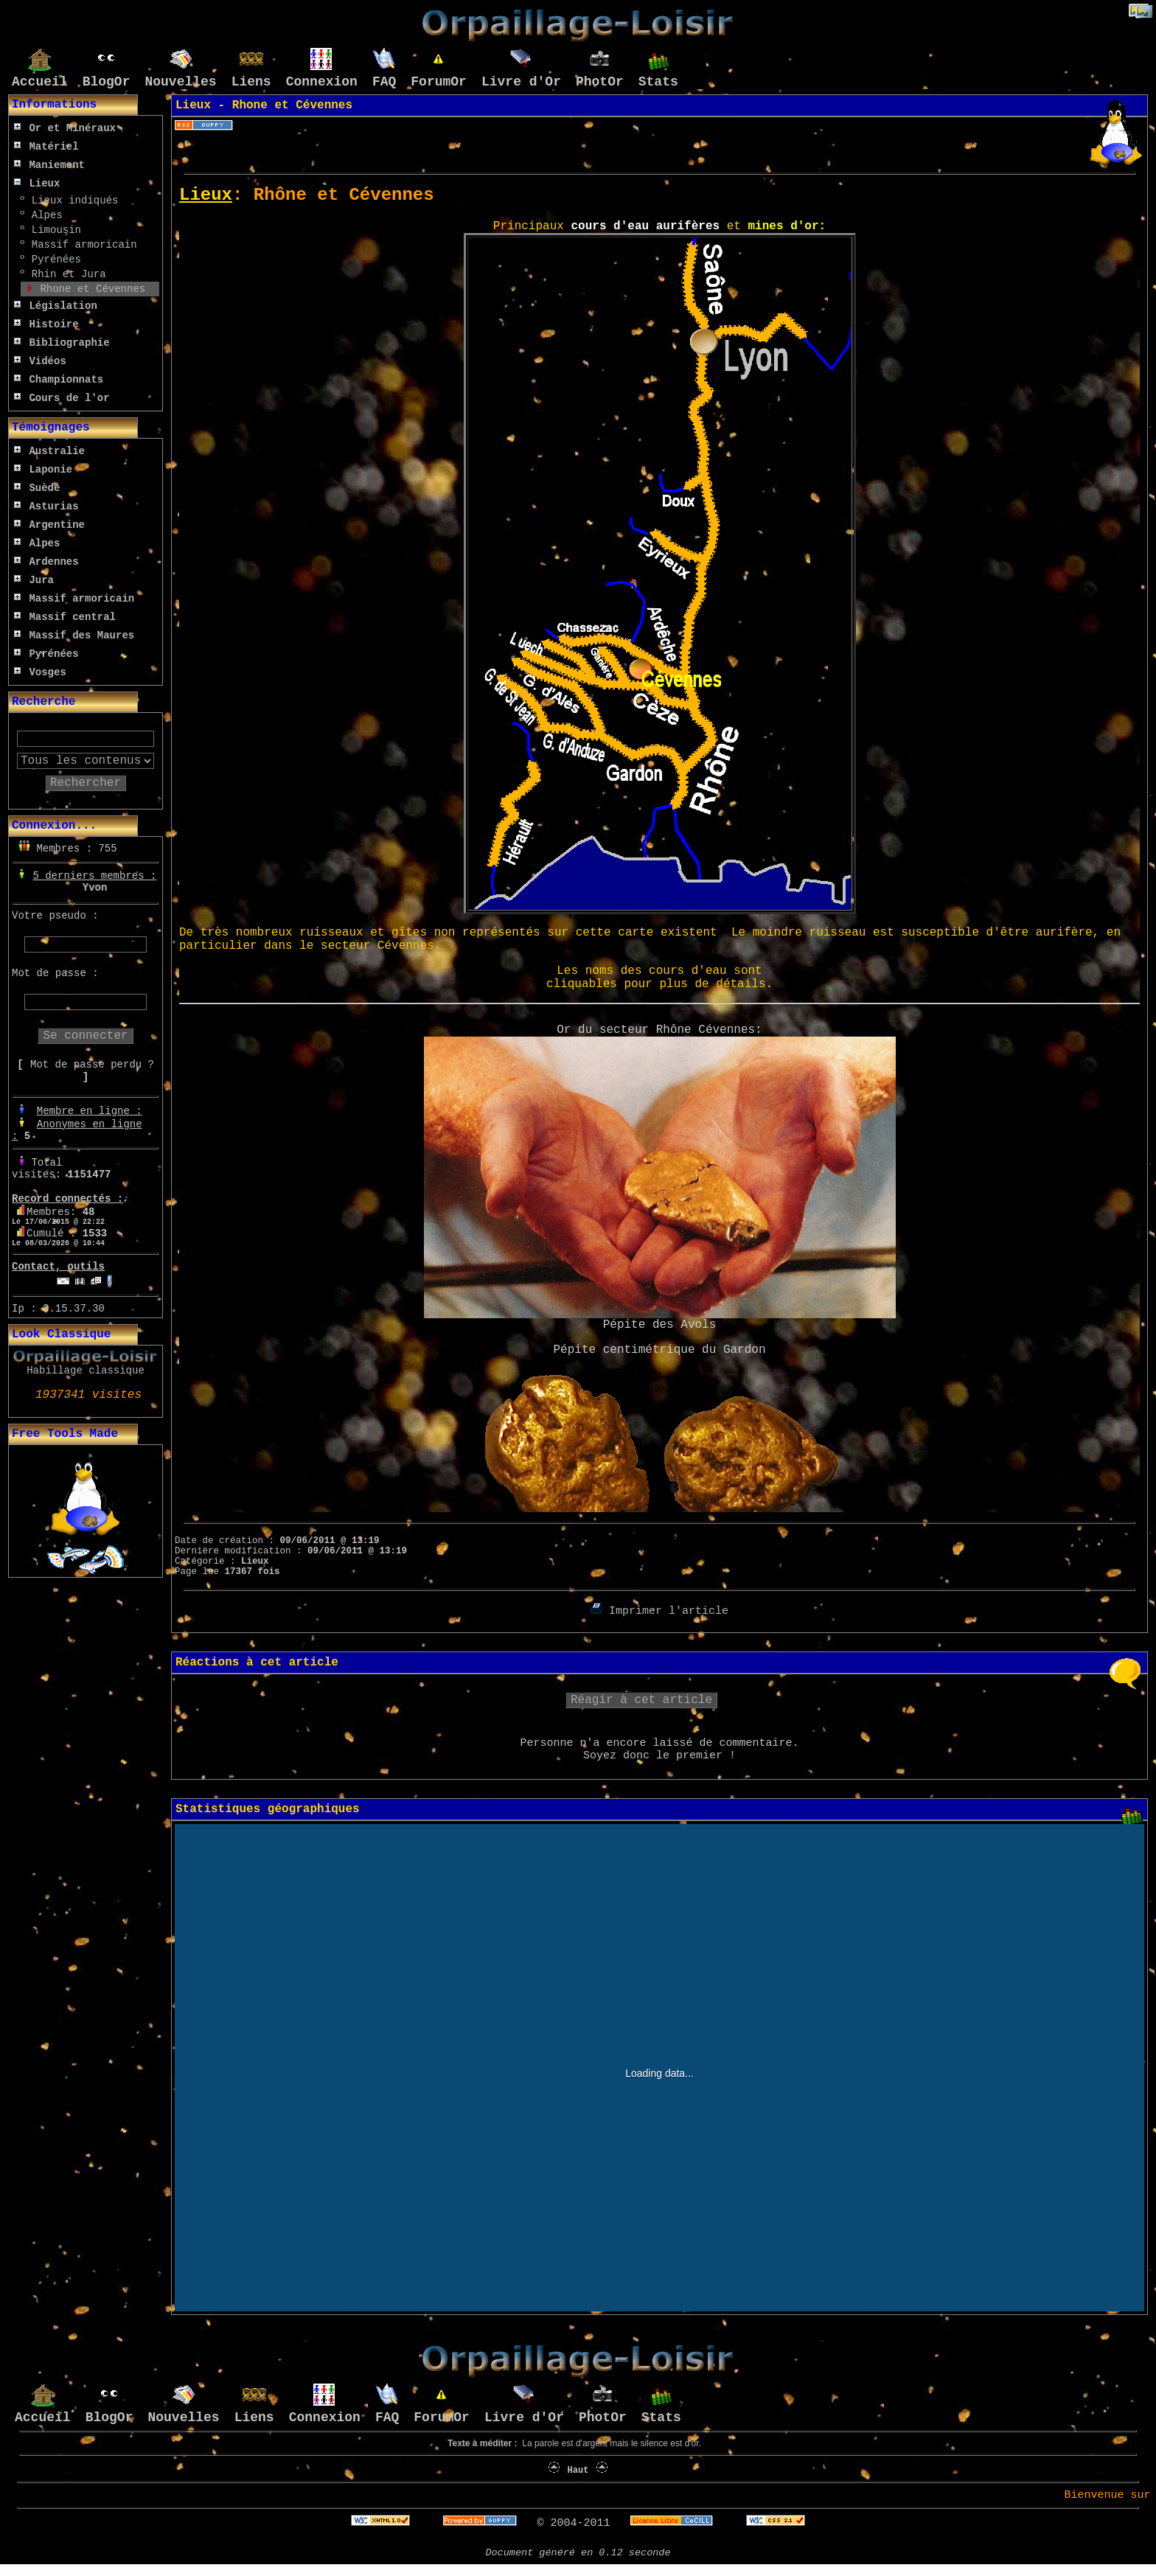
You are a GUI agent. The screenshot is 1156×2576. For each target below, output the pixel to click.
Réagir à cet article (641, 1700)
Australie (49, 451)
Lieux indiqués (71, 200)
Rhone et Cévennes (89, 289)
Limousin (53, 230)
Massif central (65, 617)
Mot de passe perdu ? (92, 1065)
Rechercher (85, 783)
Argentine (49, 525)
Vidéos (40, 361)
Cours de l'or (62, 398)
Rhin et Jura (65, 274)
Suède (37, 488)
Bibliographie (62, 343)
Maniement (49, 165)
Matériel (46, 147)
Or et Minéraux (65, 128)
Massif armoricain (80, 245)
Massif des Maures (74, 635)
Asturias (46, 506)
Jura (34, 580)
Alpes (43, 215)
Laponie (43, 470)
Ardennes (46, 562)
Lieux (37, 183)
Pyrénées (53, 259)
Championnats (58, 380)
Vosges (40, 672)
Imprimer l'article (659, 1611)
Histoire (46, 324)
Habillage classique (85, 1370)
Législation (55, 306)
